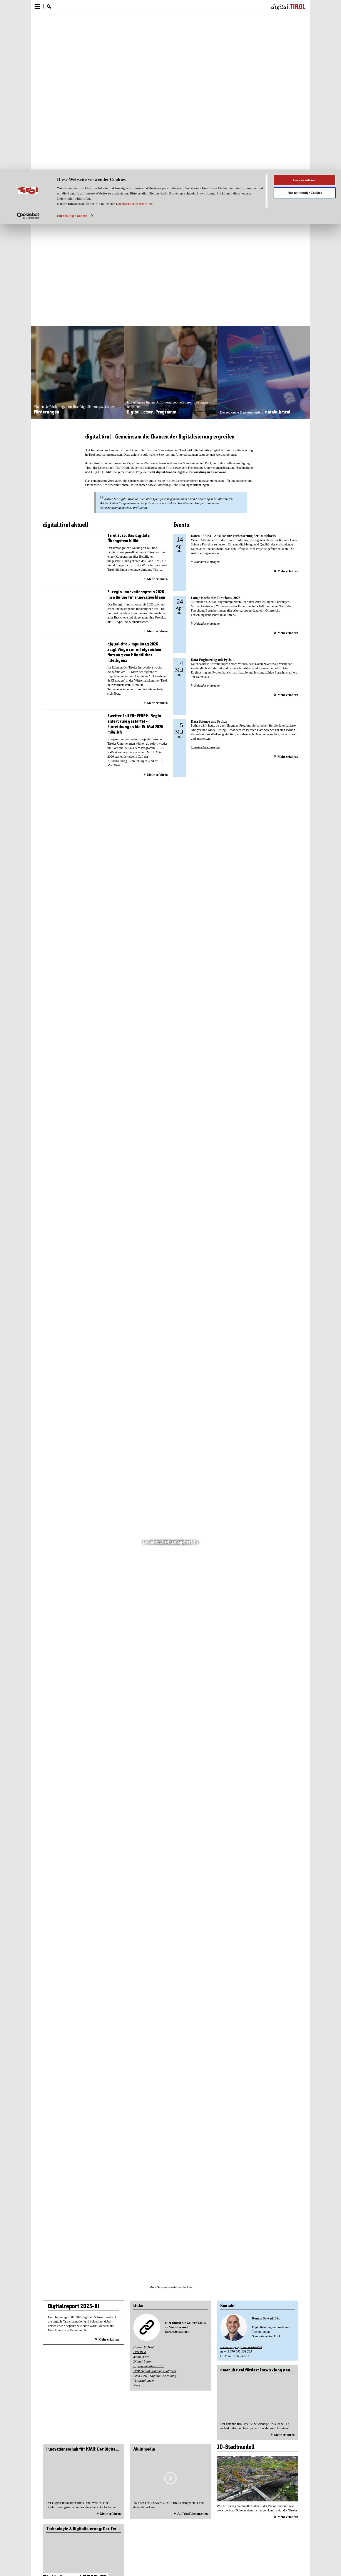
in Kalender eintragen (205, 469)
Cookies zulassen (304, 10)
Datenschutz (169, 2559)
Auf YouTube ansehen (192, 2421)
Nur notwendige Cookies (305, 23)
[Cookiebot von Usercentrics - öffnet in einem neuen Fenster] (28, 46)
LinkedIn (286, 2561)
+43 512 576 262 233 (236, 2263)
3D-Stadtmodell (235, 2355)
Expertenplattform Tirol (148, 2273)
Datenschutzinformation (134, 34)
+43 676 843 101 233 (238, 2259)
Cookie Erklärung (192, 2559)
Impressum (151, 2559)
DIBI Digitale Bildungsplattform (154, 2278)
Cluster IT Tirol (143, 2254)
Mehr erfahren (157, 486)
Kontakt (63, 2559)
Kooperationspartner (85, 2559)
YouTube (295, 2561)
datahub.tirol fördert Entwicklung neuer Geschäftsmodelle (274, 2277)
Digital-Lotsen (142, 2269)
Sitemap (135, 2559)
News (136, 2292)
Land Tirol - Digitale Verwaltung (154, 2283)
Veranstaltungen (144, 2288)
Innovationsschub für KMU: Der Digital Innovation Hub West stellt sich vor (113, 2356)
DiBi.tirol (108, 2559)
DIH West (139, 2259)
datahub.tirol (141, 2264)
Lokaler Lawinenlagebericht (170, 1449)
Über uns (49, 2559)
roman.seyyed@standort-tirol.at (241, 2254)
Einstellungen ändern (72, 46)
